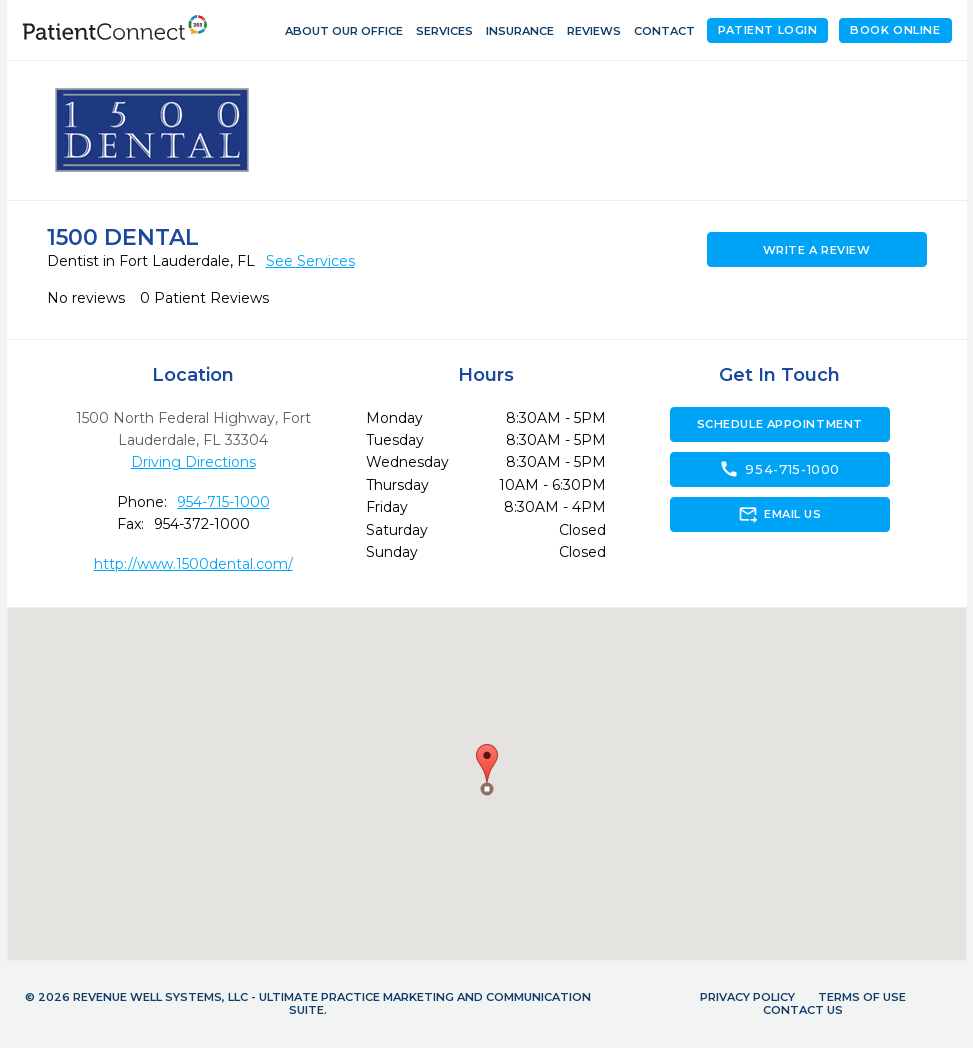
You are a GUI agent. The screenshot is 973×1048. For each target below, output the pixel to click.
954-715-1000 (223, 502)
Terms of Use (862, 997)
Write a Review (817, 250)
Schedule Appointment (780, 424)
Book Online (895, 30)
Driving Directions (193, 462)
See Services (310, 261)
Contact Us (803, 1010)
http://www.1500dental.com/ (193, 564)
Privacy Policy (747, 997)
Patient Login (767, 30)
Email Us (779, 514)
